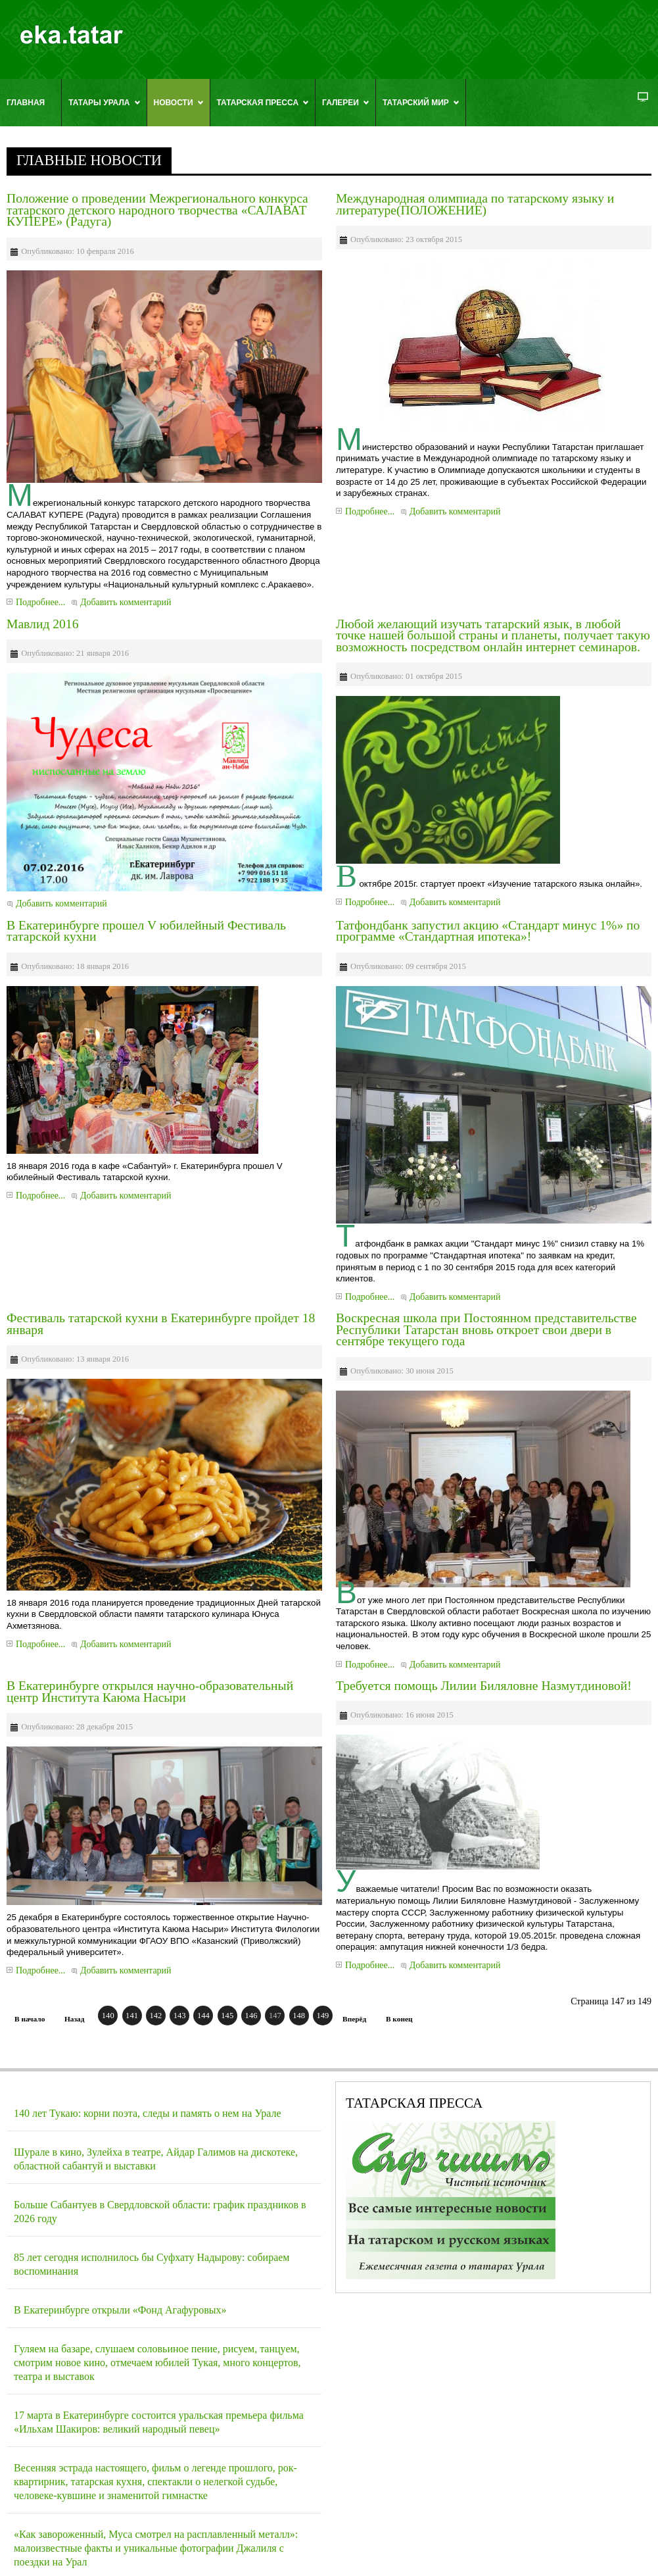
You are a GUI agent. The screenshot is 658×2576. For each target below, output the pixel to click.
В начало (29, 2019)
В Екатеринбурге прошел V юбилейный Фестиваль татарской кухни (146, 931)
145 (227, 2015)
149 (322, 2015)
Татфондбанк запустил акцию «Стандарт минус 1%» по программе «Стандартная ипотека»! (488, 931)
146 (251, 2015)
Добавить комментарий (126, 602)
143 (180, 2015)
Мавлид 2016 (42, 624)
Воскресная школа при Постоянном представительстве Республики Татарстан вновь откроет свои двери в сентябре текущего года (486, 1329)
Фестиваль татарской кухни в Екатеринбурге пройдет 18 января (161, 1324)
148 (299, 2015)
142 (155, 2015)
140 (108, 2015)
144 (203, 2015)
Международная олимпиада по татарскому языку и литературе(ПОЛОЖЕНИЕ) (475, 204)
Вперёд (354, 2019)
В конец (399, 2019)
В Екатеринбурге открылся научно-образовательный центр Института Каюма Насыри (150, 1691)
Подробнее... (40, 602)
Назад (74, 2019)
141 (132, 2015)
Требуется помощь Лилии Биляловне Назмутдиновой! (484, 1686)
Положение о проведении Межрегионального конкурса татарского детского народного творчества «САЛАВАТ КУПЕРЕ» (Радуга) (157, 209)
